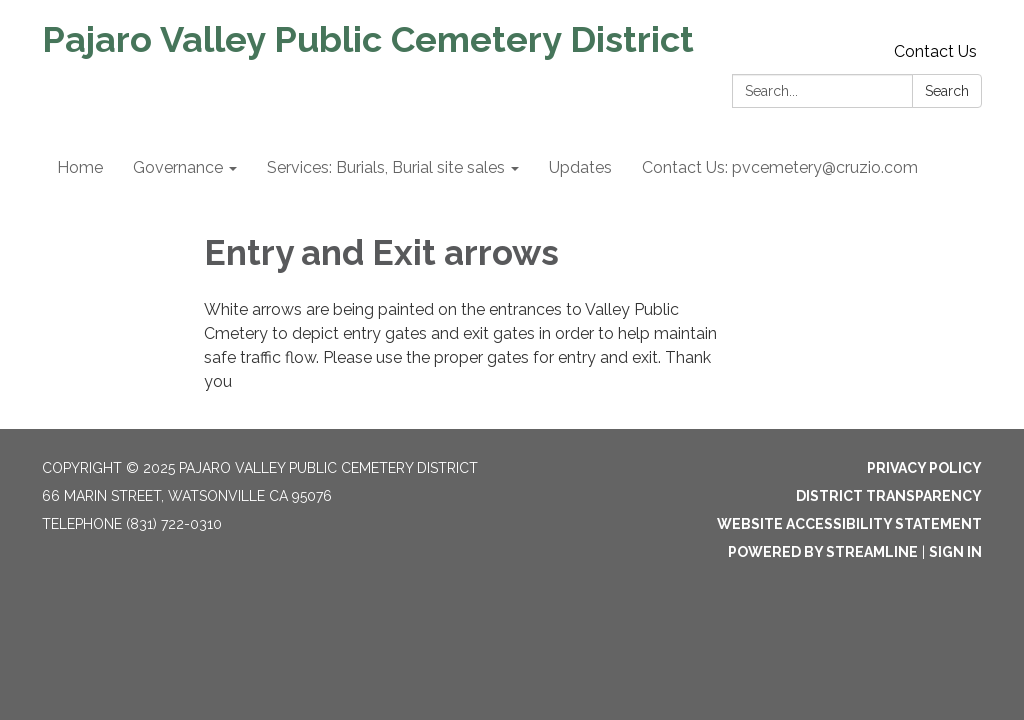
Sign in (955, 552)
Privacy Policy (924, 468)
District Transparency (889, 496)
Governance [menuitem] (178, 167)
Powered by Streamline (823, 552)
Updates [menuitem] (580, 167)
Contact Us (935, 51)
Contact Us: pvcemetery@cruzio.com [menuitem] (780, 167)
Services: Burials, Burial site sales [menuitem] (386, 167)
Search (947, 91)
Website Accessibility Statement (849, 524)
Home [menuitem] (80, 167)
